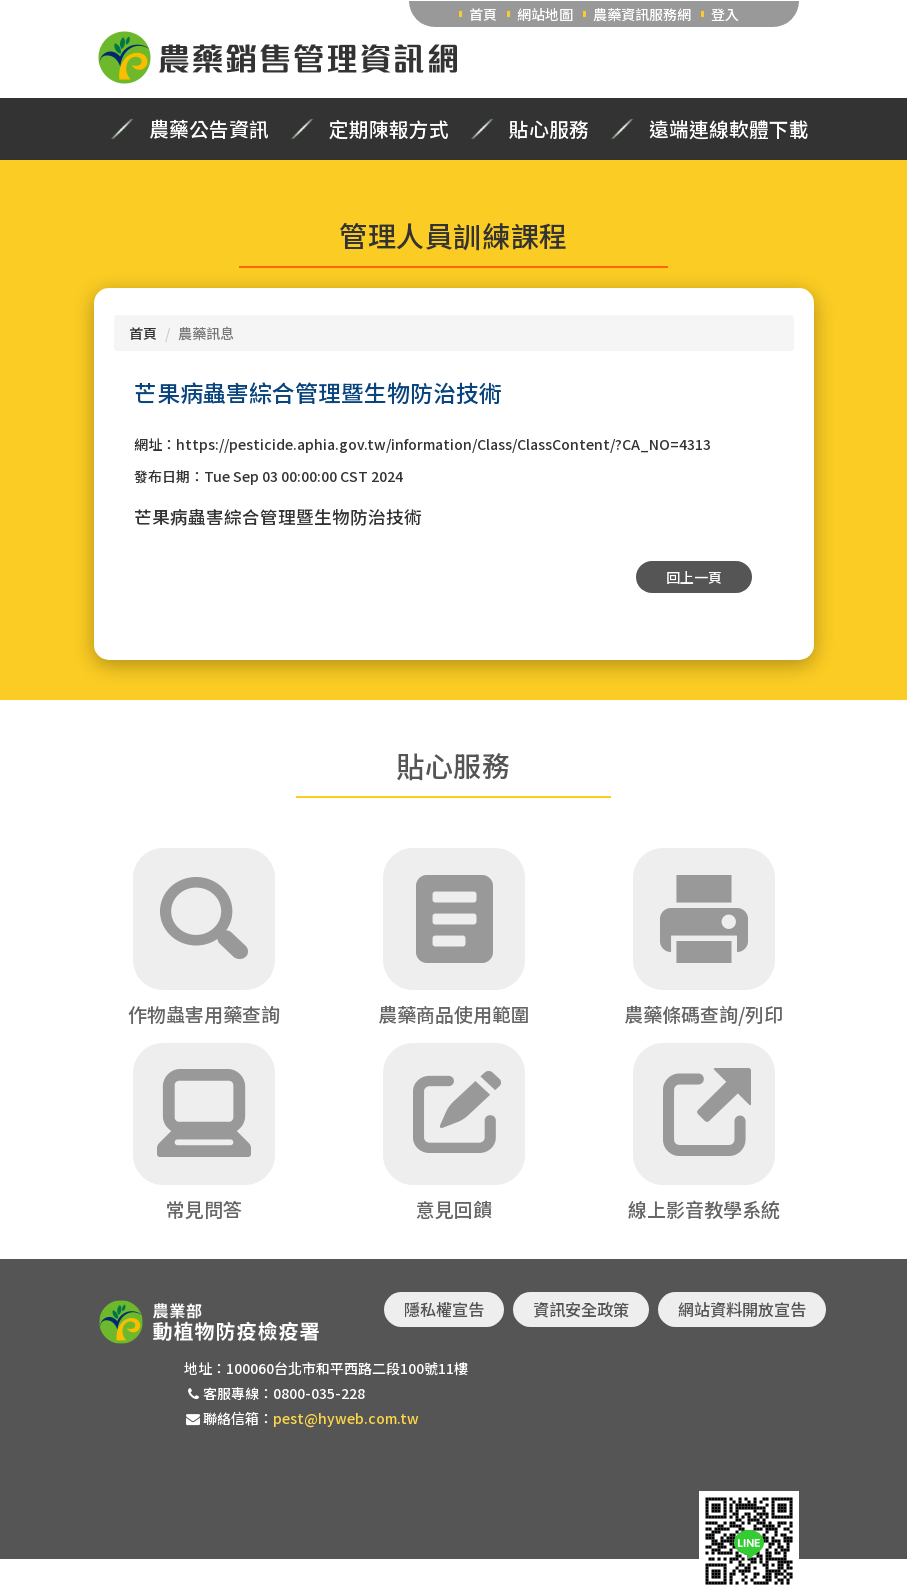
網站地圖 (545, 14)
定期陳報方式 (389, 129)
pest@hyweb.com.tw (346, 1418)
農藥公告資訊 (209, 129)
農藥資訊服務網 (642, 14)
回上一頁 (694, 577)
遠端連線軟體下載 (729, 129)
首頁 (483, 14)
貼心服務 (549, 129)
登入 (725, 14)
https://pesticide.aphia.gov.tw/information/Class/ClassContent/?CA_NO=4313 (443, 444)
